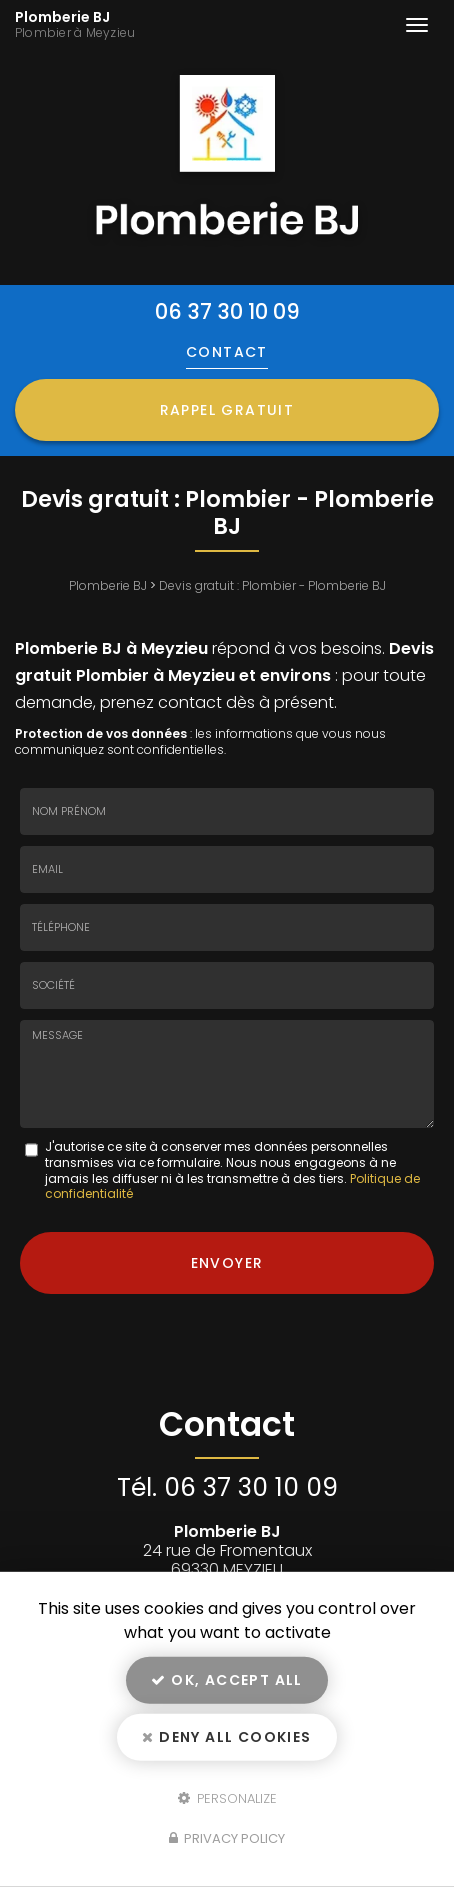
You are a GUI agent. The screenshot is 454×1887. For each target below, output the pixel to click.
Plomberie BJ (127, 25)
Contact (227, 352)
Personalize (227, 1797)
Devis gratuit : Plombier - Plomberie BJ (272, 585)
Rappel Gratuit (227, 410)
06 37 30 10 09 (227, 311)
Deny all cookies (226, 1737)
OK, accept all (226, 1680)
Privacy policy (227, 1838)
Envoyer (227, 1263)
